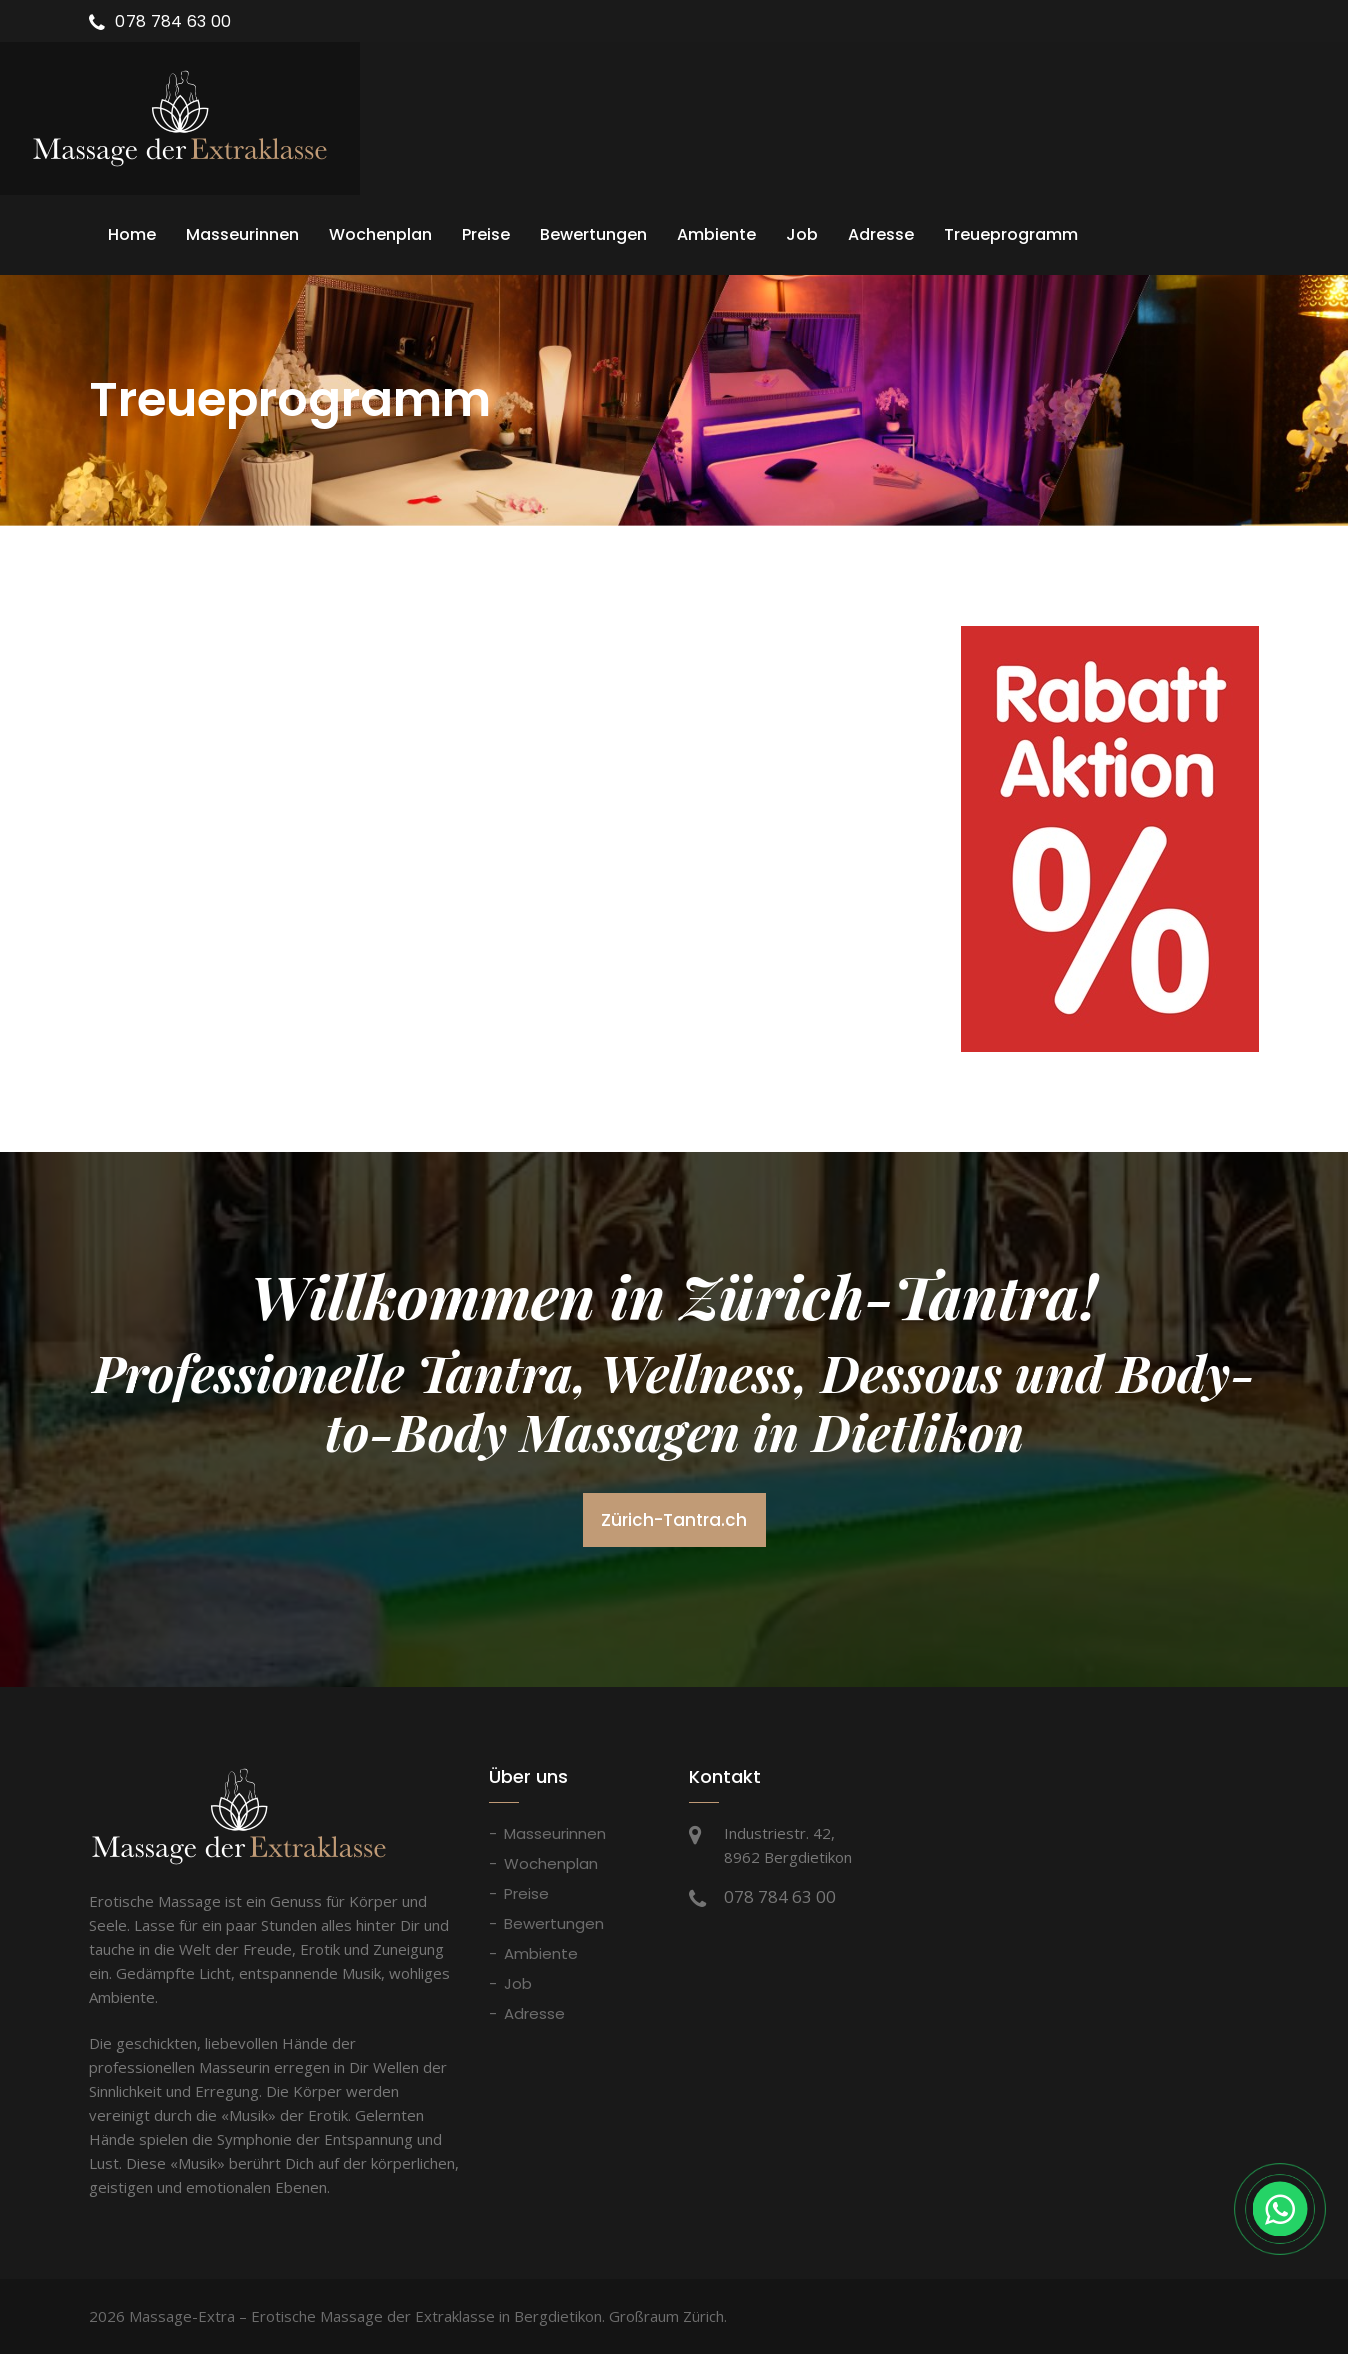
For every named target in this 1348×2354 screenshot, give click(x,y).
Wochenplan (380, 235)
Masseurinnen (242, 235)
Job (802, 235)
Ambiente (716, 235)
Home (132, 235)
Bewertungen (593, 235)
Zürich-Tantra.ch (674, 1520)
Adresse (881, 235)
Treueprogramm (1011, 235)
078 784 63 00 (173, 21)
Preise (486, 235)
